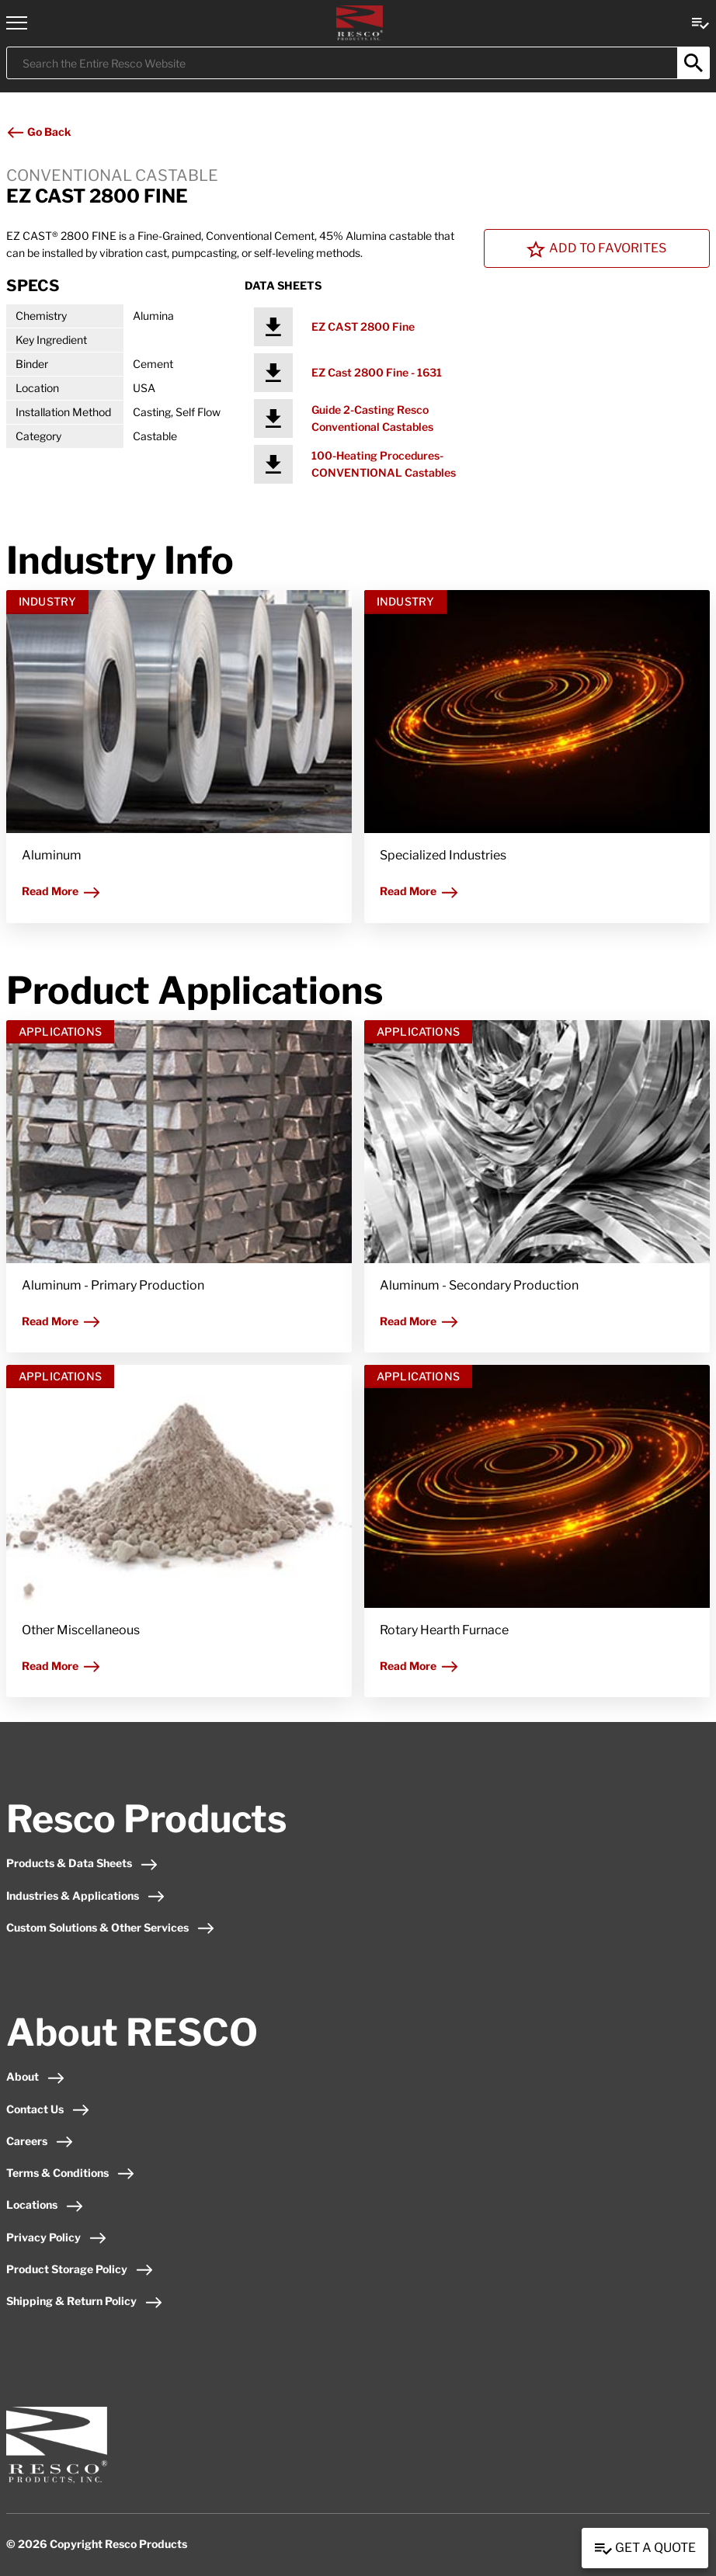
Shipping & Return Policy (84, 2300)
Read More (61, 890)
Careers (40, 2140)
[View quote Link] (700, 22)
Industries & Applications (85, 1895)
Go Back (38, 131)
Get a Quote (645, 2549)
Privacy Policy (56, 2237)
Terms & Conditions (70, 2172)
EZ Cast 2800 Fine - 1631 (376, 372)
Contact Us (48, 2109)
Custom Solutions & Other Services (110, 1927)
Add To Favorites (596, 249)
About (35, 2076)
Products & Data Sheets (82, 1863)
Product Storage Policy (80, 2269)
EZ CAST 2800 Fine (363, 326)
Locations (45, 2204)
